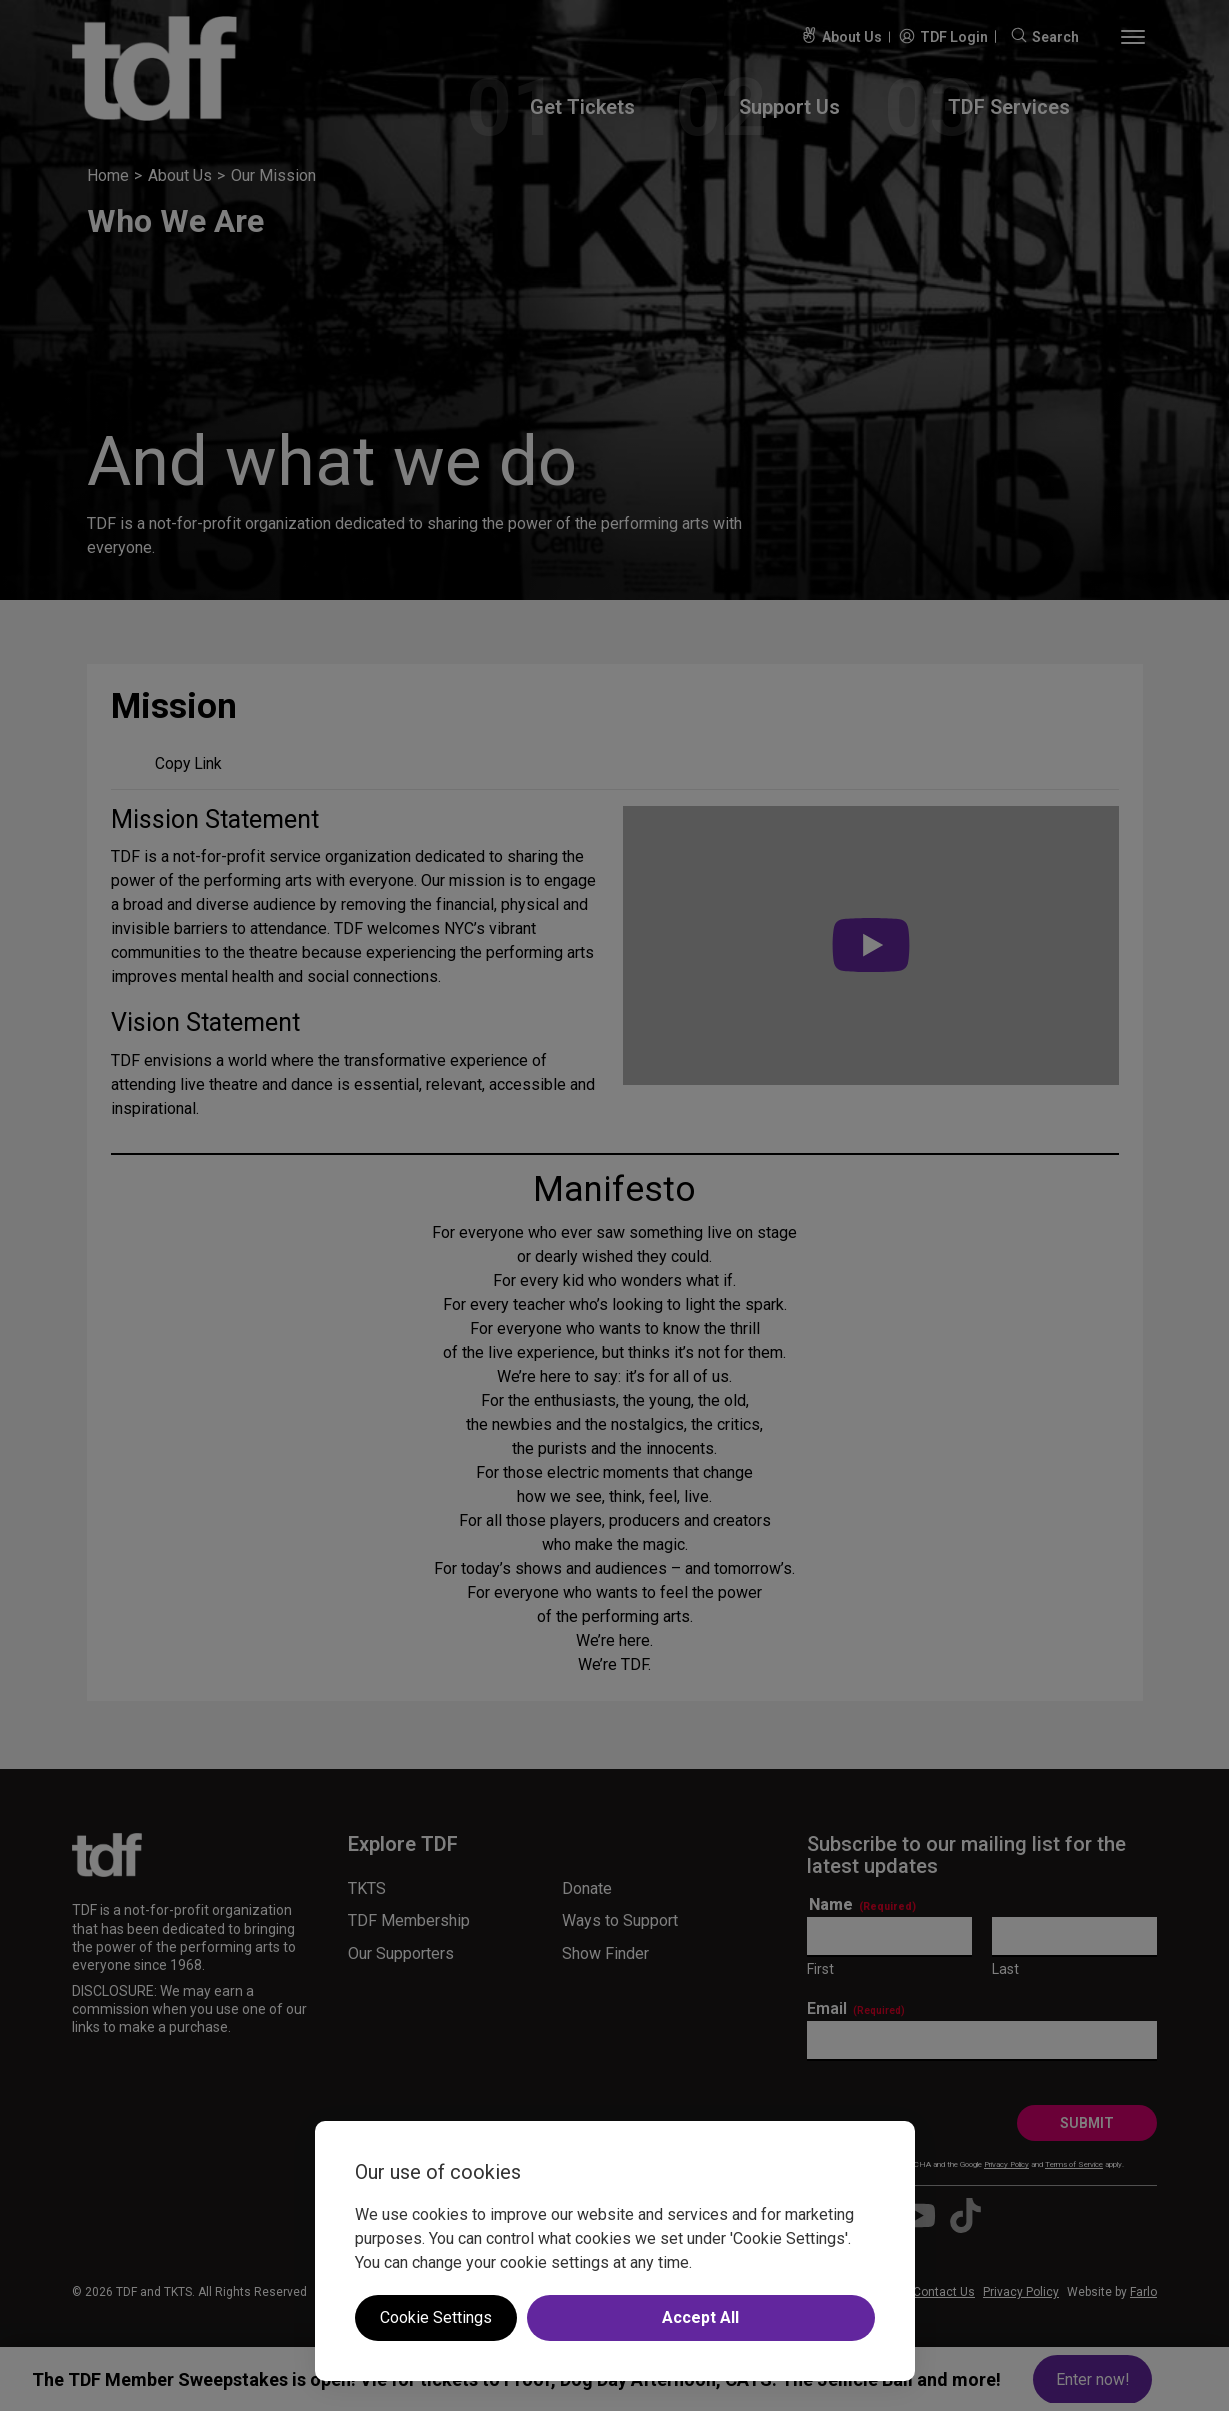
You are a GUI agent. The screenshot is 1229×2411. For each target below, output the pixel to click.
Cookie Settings (436, 2317)
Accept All (700, 2317)
